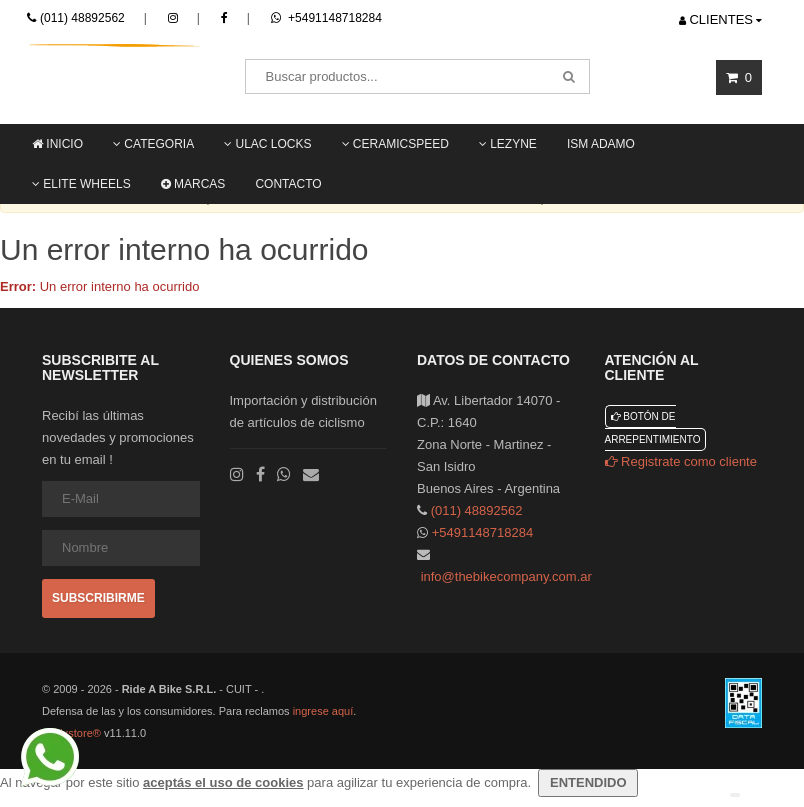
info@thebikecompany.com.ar (506, 576)
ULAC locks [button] (267, 144)
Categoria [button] (153, 144)
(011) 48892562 (82, 18)
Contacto (288, 184)
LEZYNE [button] (508, 144)
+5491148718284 (326, 18)
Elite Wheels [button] (81, 184)
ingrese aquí (323, 711)
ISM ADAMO (601, 144)
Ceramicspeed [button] (395, 144)
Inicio (57, 144)
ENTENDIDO (588, 782)
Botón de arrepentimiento (653, 428)
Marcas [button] (193, 184)
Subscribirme (98, 598)
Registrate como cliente (681, 461)
